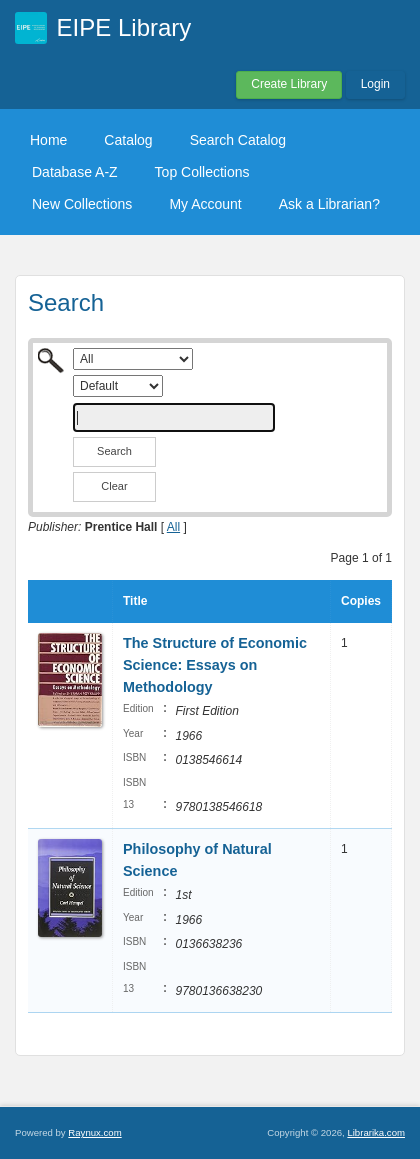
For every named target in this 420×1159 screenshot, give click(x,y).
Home (48, 140)
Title (135, 601)
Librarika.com (376, 1132)
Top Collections (202, 172)
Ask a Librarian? (329, 204)
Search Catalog (238, 140)
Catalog (128, 140)
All (173, 527)
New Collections (82, 204)
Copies (361, 601)
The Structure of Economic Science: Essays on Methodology (215, 664)
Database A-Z (75, 172)
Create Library (289, 84)
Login (375, 84)
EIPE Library (124, 27)
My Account (205, 204)
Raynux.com (94, 1132)
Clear (114, 486)
